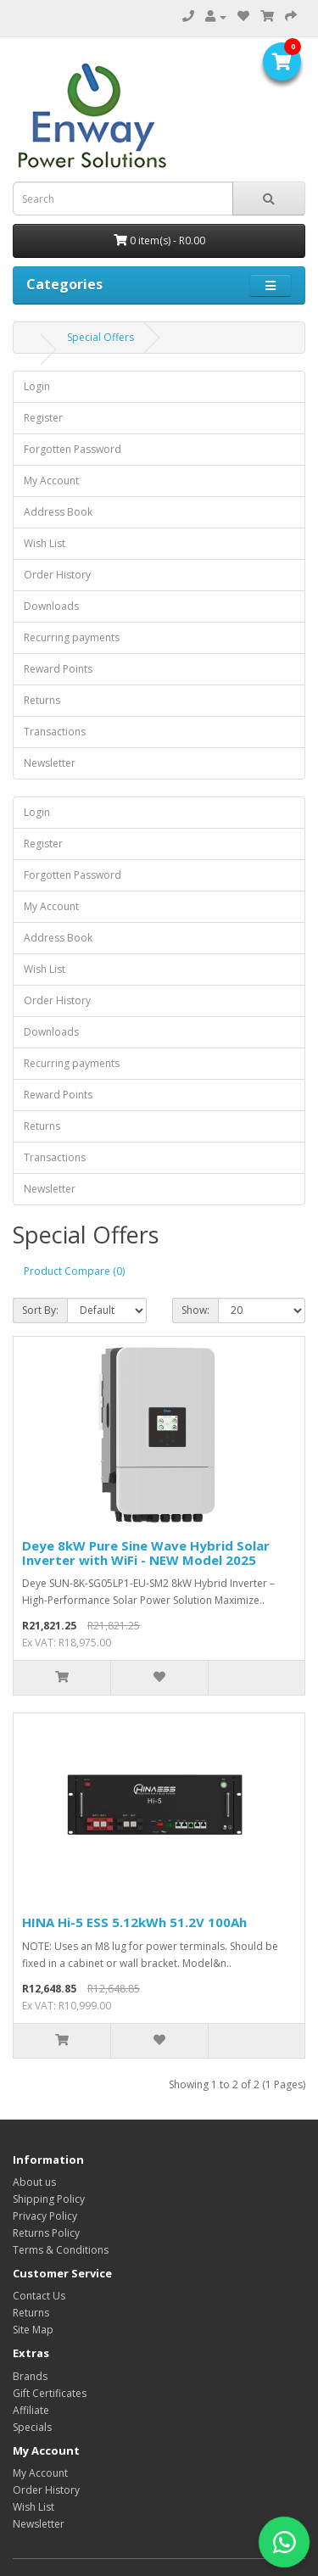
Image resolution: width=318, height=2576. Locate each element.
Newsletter (49, 763)
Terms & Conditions (61, 2250)
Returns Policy (46, 2233)
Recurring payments (72, 637)
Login (37, 386)
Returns (42, 700)
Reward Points (58, 669)
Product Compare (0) (74, 1271)
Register (43, 418)
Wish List (44, 543)
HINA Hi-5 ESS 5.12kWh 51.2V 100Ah (134, 1922)
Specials (32, 2427)
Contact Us (39, 2295)
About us (34, 2182)
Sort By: (40, 1310)
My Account (51, 480)
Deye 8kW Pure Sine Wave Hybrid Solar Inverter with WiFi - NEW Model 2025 (146, 1552)
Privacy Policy (45, 2216)
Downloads (51, 606)
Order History (57, 574)
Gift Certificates (49, 2393)
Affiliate (31, 2410)
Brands (30, 2376)
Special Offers (100, 337)
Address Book (58, 512)
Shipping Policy (49, 2199)
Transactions (55, 731)
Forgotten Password (72, 449)
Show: (195, 1310)
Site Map (33, 2329)
